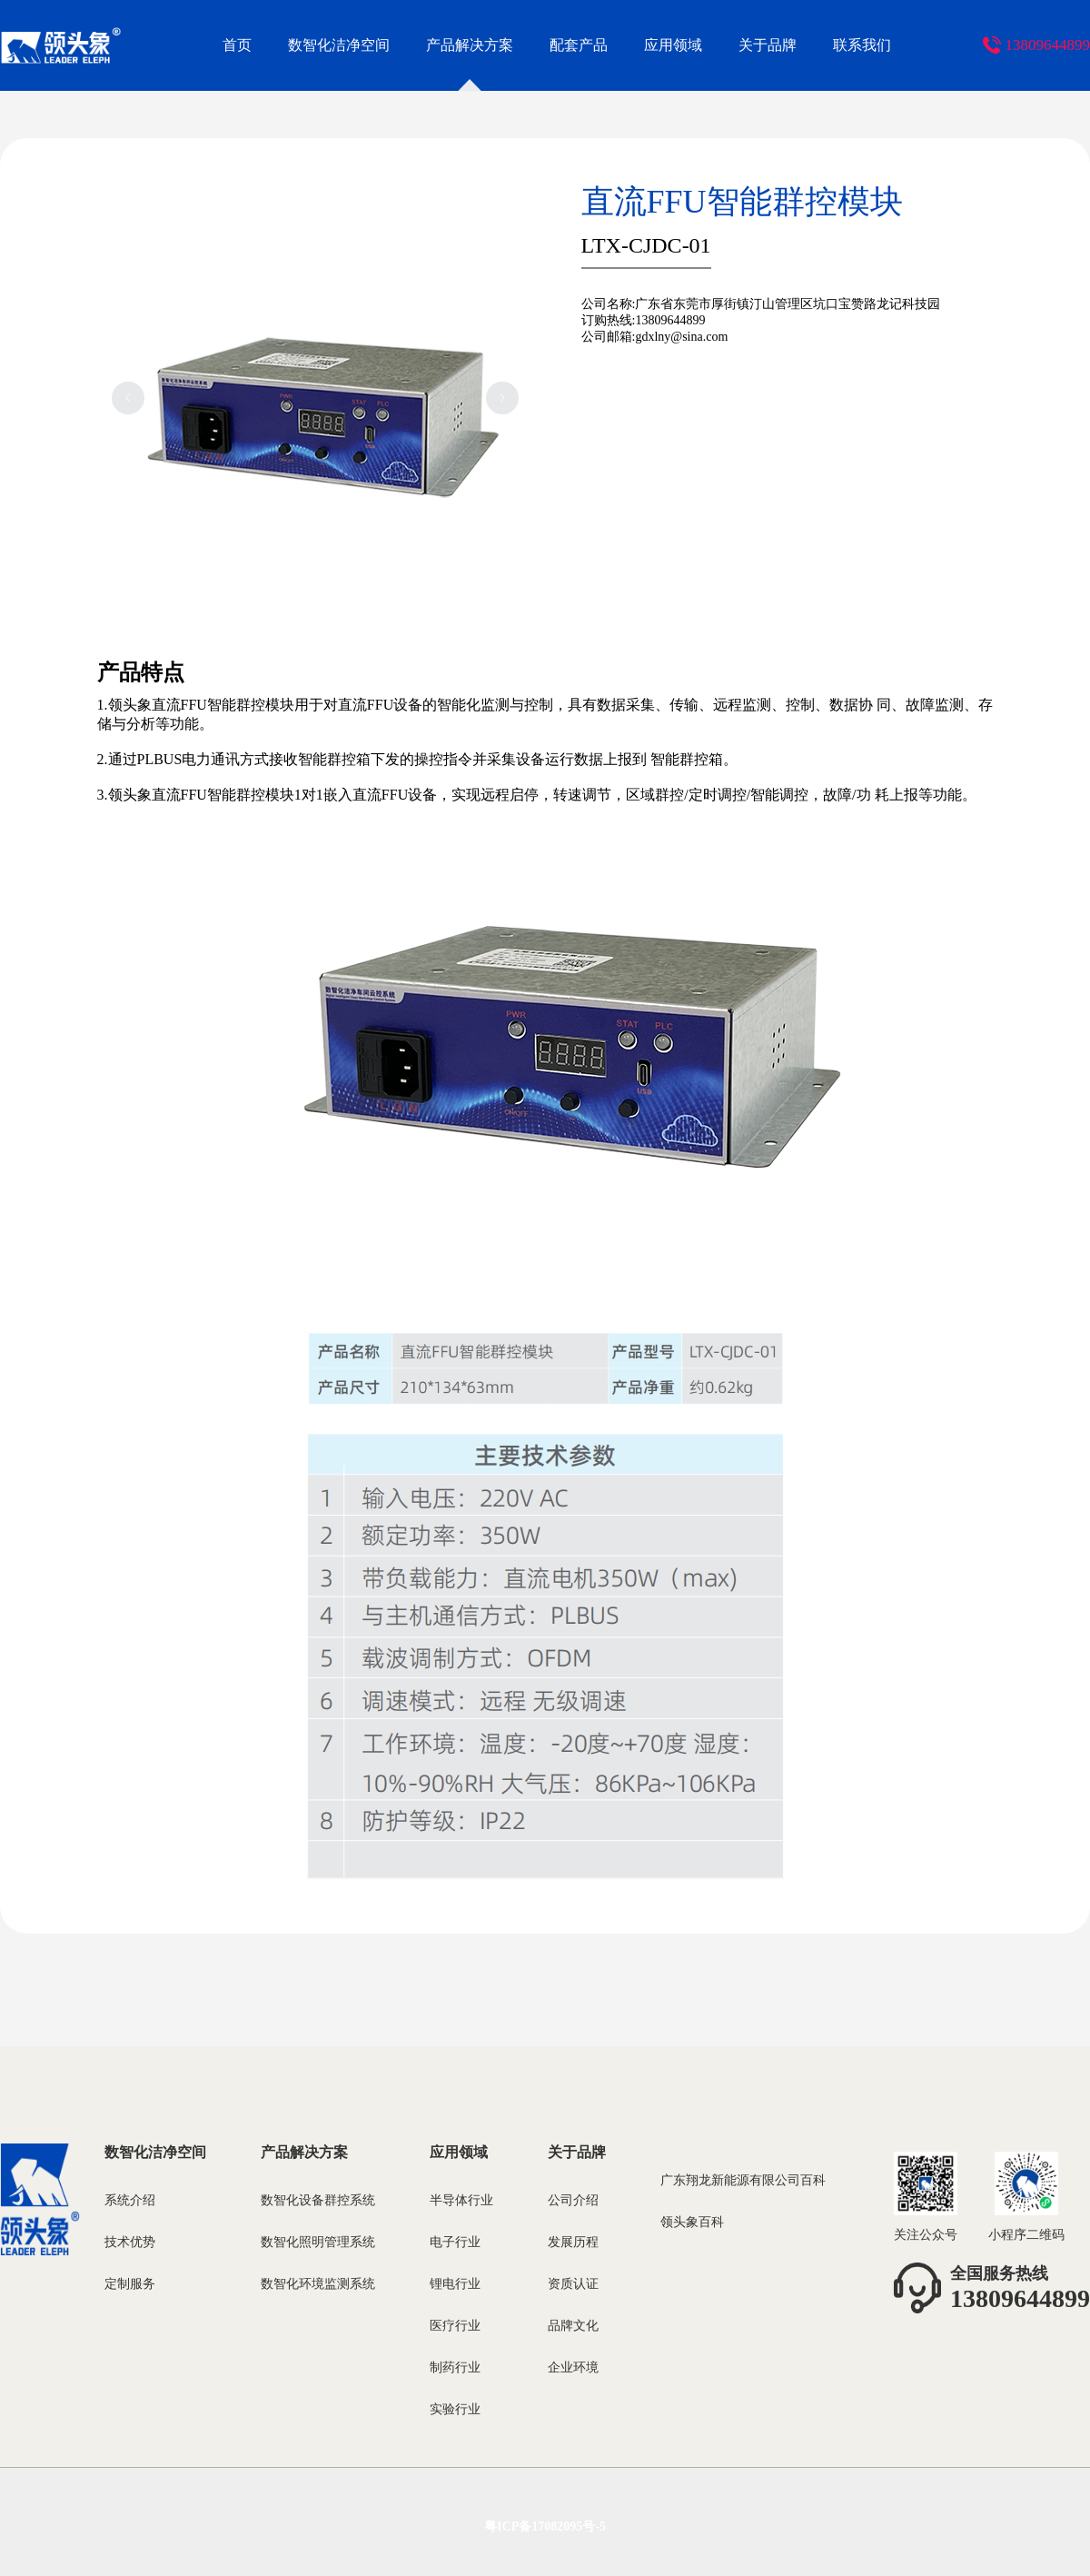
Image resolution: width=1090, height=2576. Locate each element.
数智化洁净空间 (339, 45)
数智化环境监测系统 (318, 2284)
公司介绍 (573, 2200)
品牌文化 (573, 2325)
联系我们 (862, 45)
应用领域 (673, 45)
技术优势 (129, 2242)
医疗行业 (455, 2325)
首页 (237, 45)
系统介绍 (129, 2200)
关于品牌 (767, 45)
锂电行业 (455, 2284)
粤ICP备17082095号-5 (545, 2526)
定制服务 (129, 2284)
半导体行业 (461, 2200)
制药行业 (455, 2367)
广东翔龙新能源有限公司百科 (743, 2180)
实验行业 (455, 2409)
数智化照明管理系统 (318, 2242)
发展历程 (573, 2242)
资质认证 (573, 2284)
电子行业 (455, 2242)
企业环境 (573, 2367)
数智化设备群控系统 (318, 2200)
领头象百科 (692, 2222)
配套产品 (579, 45)
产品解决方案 (469, 45)
